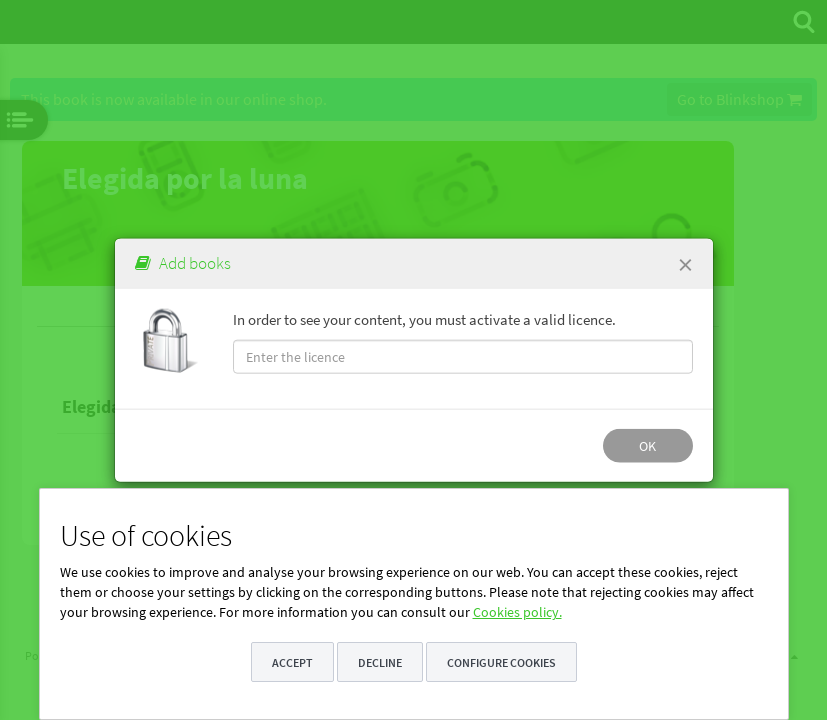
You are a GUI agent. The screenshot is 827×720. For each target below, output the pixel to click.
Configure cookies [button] (501, 662)
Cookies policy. (517, 612)
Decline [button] (380, 662)
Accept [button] (292, 662)
